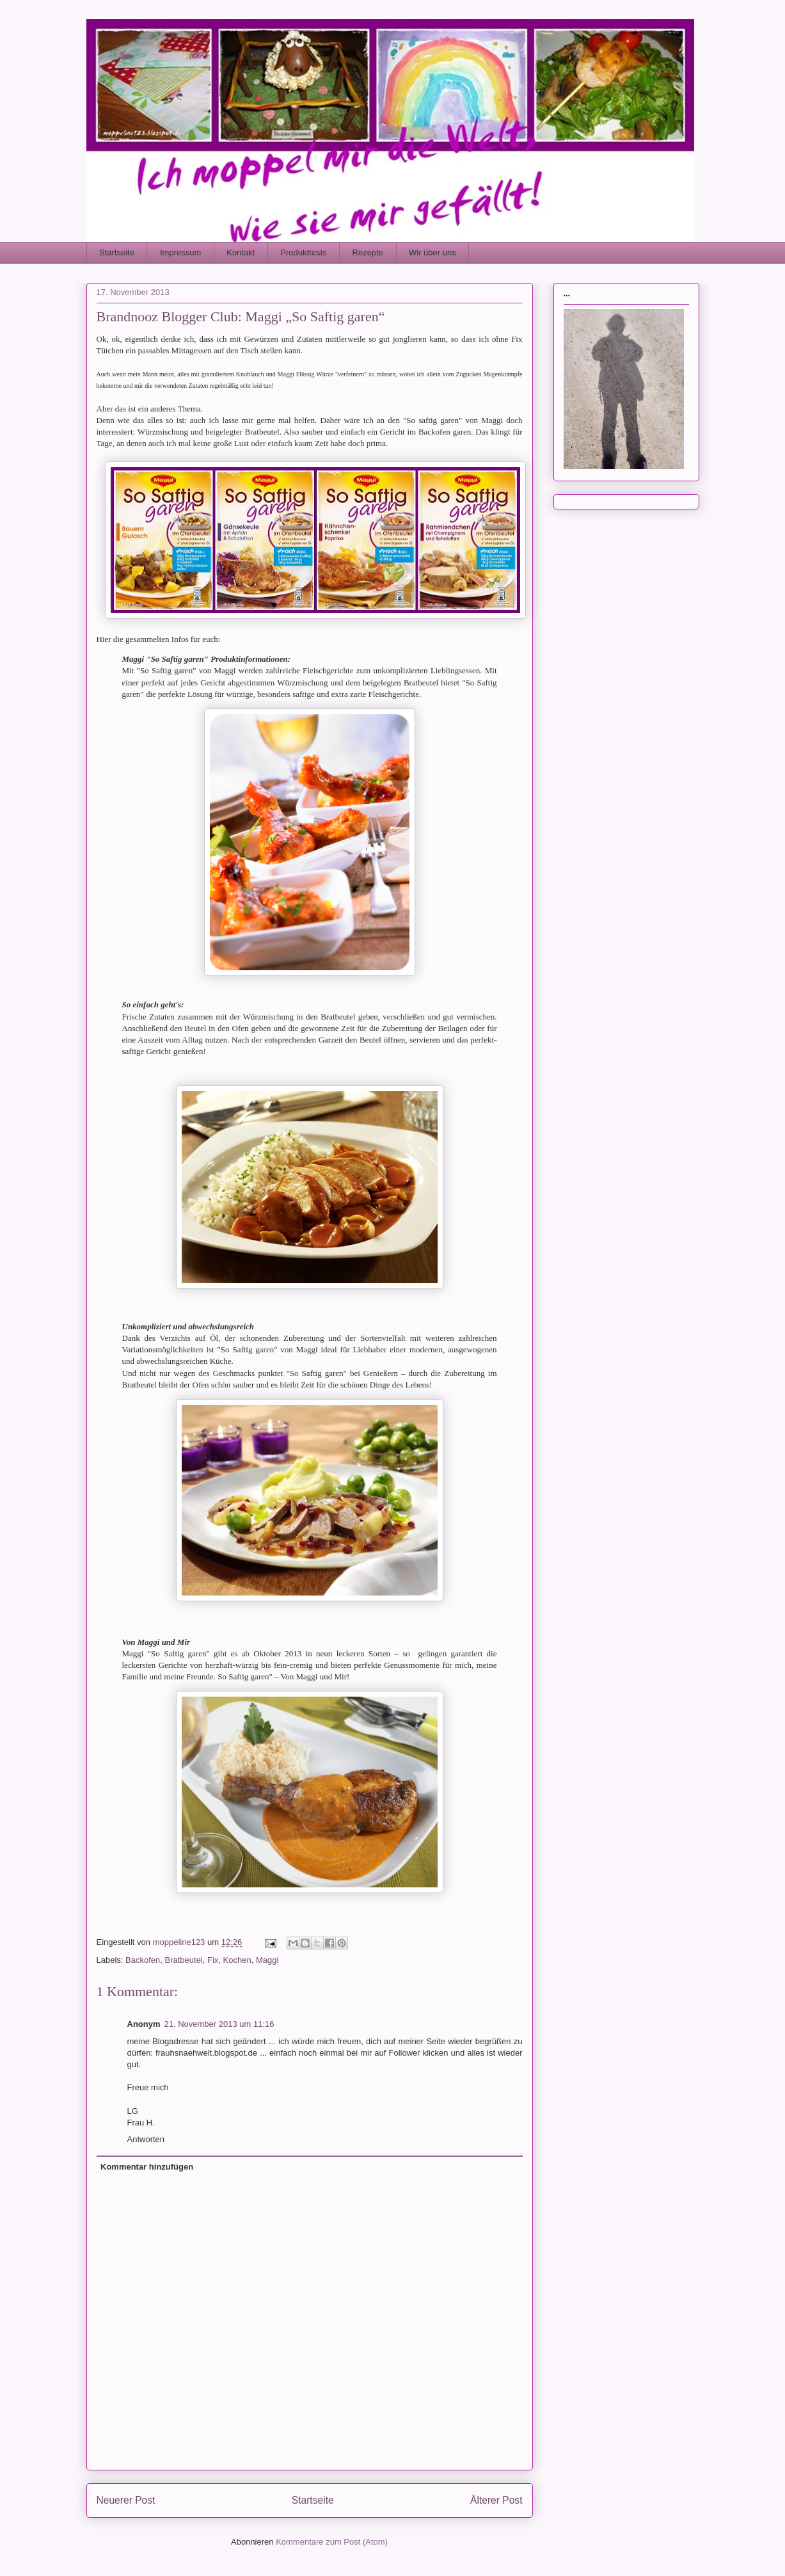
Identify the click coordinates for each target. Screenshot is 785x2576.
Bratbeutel (183, 1960)
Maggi (267, 1960)
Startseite (116, 252)
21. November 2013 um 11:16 (219, 2024)
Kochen (237, 1960)
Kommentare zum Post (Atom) (332, 2542)
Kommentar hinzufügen (146, 2167)
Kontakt (240, 252)
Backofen (142, 1960)
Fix (212, 1960)
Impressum (180, 252)
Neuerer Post (126, 2500)
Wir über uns (432, 252)
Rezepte (368, 252)
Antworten (146, 2139)
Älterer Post (496, 2500)
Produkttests (303, 252)
